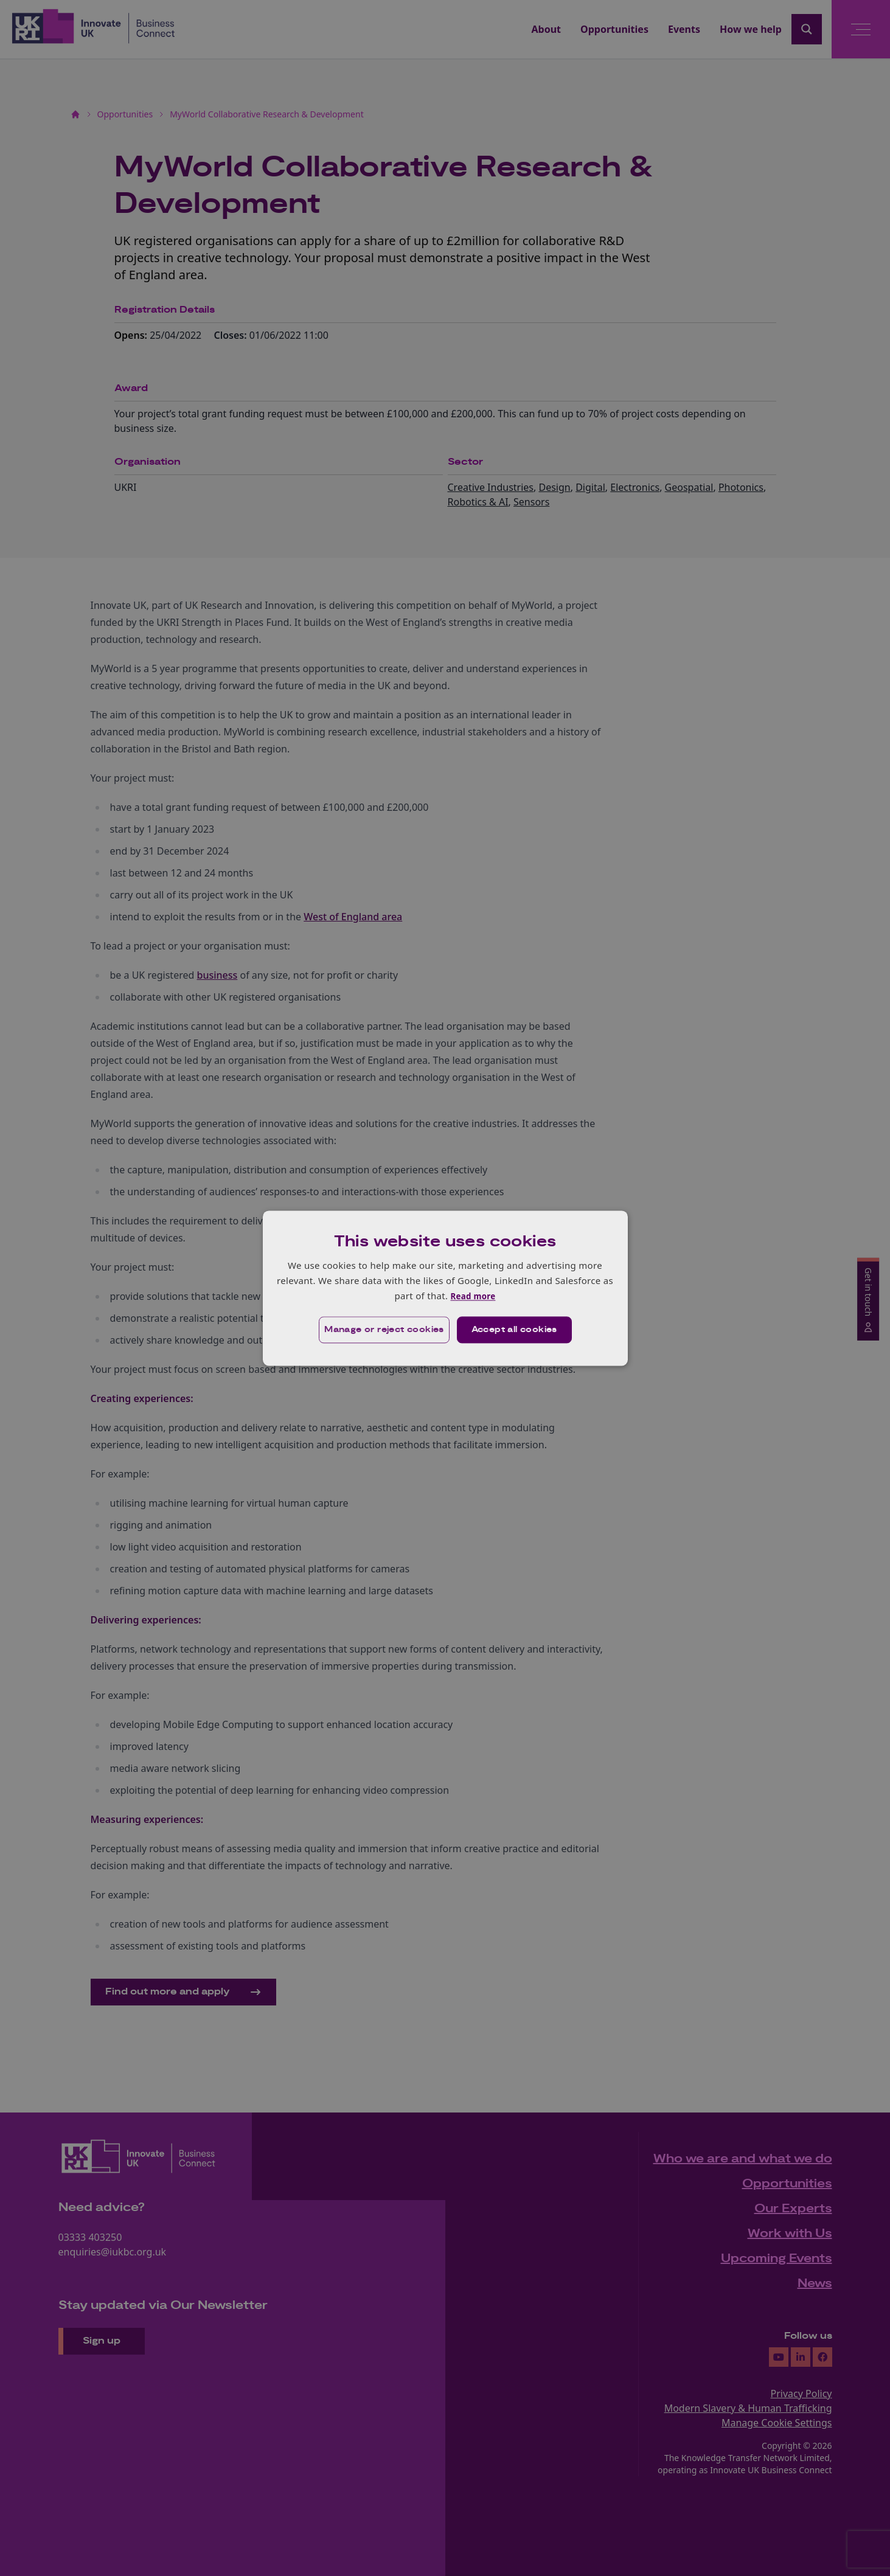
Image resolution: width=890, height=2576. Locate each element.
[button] (379, 1330)
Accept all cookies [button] (515, 1330)
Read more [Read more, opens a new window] (473, 1296)
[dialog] (445, 1288)
